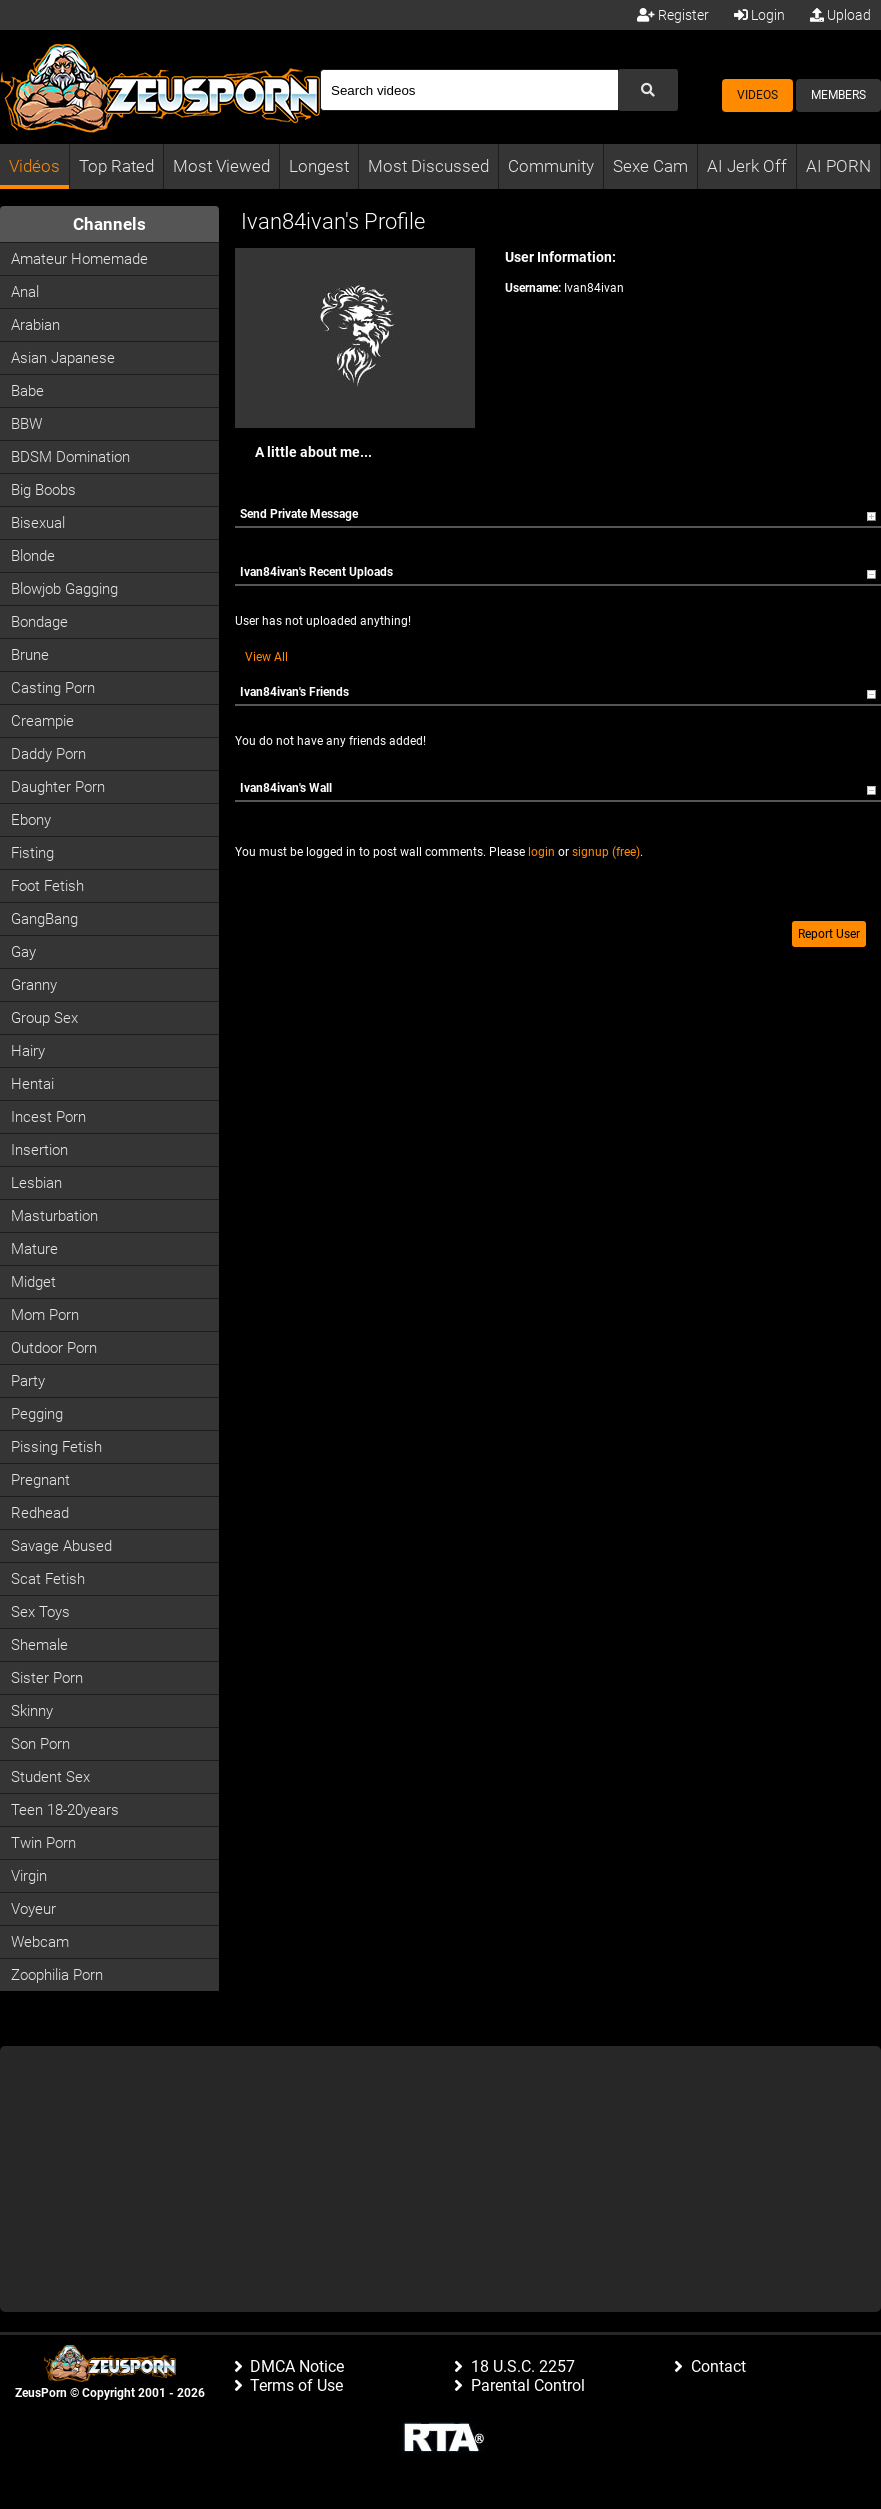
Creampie (42, 721)
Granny (34, 985)
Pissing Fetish (56, 1447)
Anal (25, 292)
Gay (23, 952)
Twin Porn (43, 1843)
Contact (718, 2366)
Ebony (31, 820)
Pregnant (40, 1480)
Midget (33, 1282)
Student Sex (50, 1777)
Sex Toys (40, 1612)
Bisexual (38, 523)
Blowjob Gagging (64, 589)
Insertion (39, 1150)
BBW (26, 424)
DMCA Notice (297, 2366)
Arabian (35, 325)
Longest (319, 166)
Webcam (40, 1942)
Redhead (40, 1513)
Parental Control (528, 2385)
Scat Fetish (48, 1579)
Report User (829, 934)
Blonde (33, 556)
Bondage (39, 622)
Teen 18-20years (65, 1810)
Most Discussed (428, 166)
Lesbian (36, 1183)
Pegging (37, 1414)
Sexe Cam (650, 166)
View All (266, 657)
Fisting (32, 853)
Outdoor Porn (54, 1348)
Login (759, 15)
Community (551, 166)
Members (838, 95)
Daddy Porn (48, 754)
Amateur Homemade (79, 259)
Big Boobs (43, 490)
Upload (840, 15)
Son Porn (40, 1744)
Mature (34, 1249)
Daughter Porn (58, 787)
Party (28, 1381)
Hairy (28, 1051)
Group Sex (44, 1018)
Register (673, 15)
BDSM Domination (70, 457)
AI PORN (838, 166)
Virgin (29, 1876)
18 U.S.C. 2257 (523, 2366)
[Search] (469, 90)
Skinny (32, 1711)
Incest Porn (48, 1117)
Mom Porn (45, 1315)
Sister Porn (47, 1678)
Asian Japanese (63, 358)
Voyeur (33, 1909)
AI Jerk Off (747, 166)
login (541, 852)
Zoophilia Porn (57, 1975)
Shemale (39, 1645)
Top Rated (116, 166)
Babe (27, 391)
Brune (30, 655)
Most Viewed (221, 166)
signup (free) (606, 852)
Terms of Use (296, 2385)
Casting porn (53, 688)
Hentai (32, 1084)
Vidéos (34, 166)
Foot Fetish (47, 886)
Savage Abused (61, 1546)
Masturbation (54, 1216)
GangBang (44, 919)
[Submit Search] (648, 90)
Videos (757, 95)
